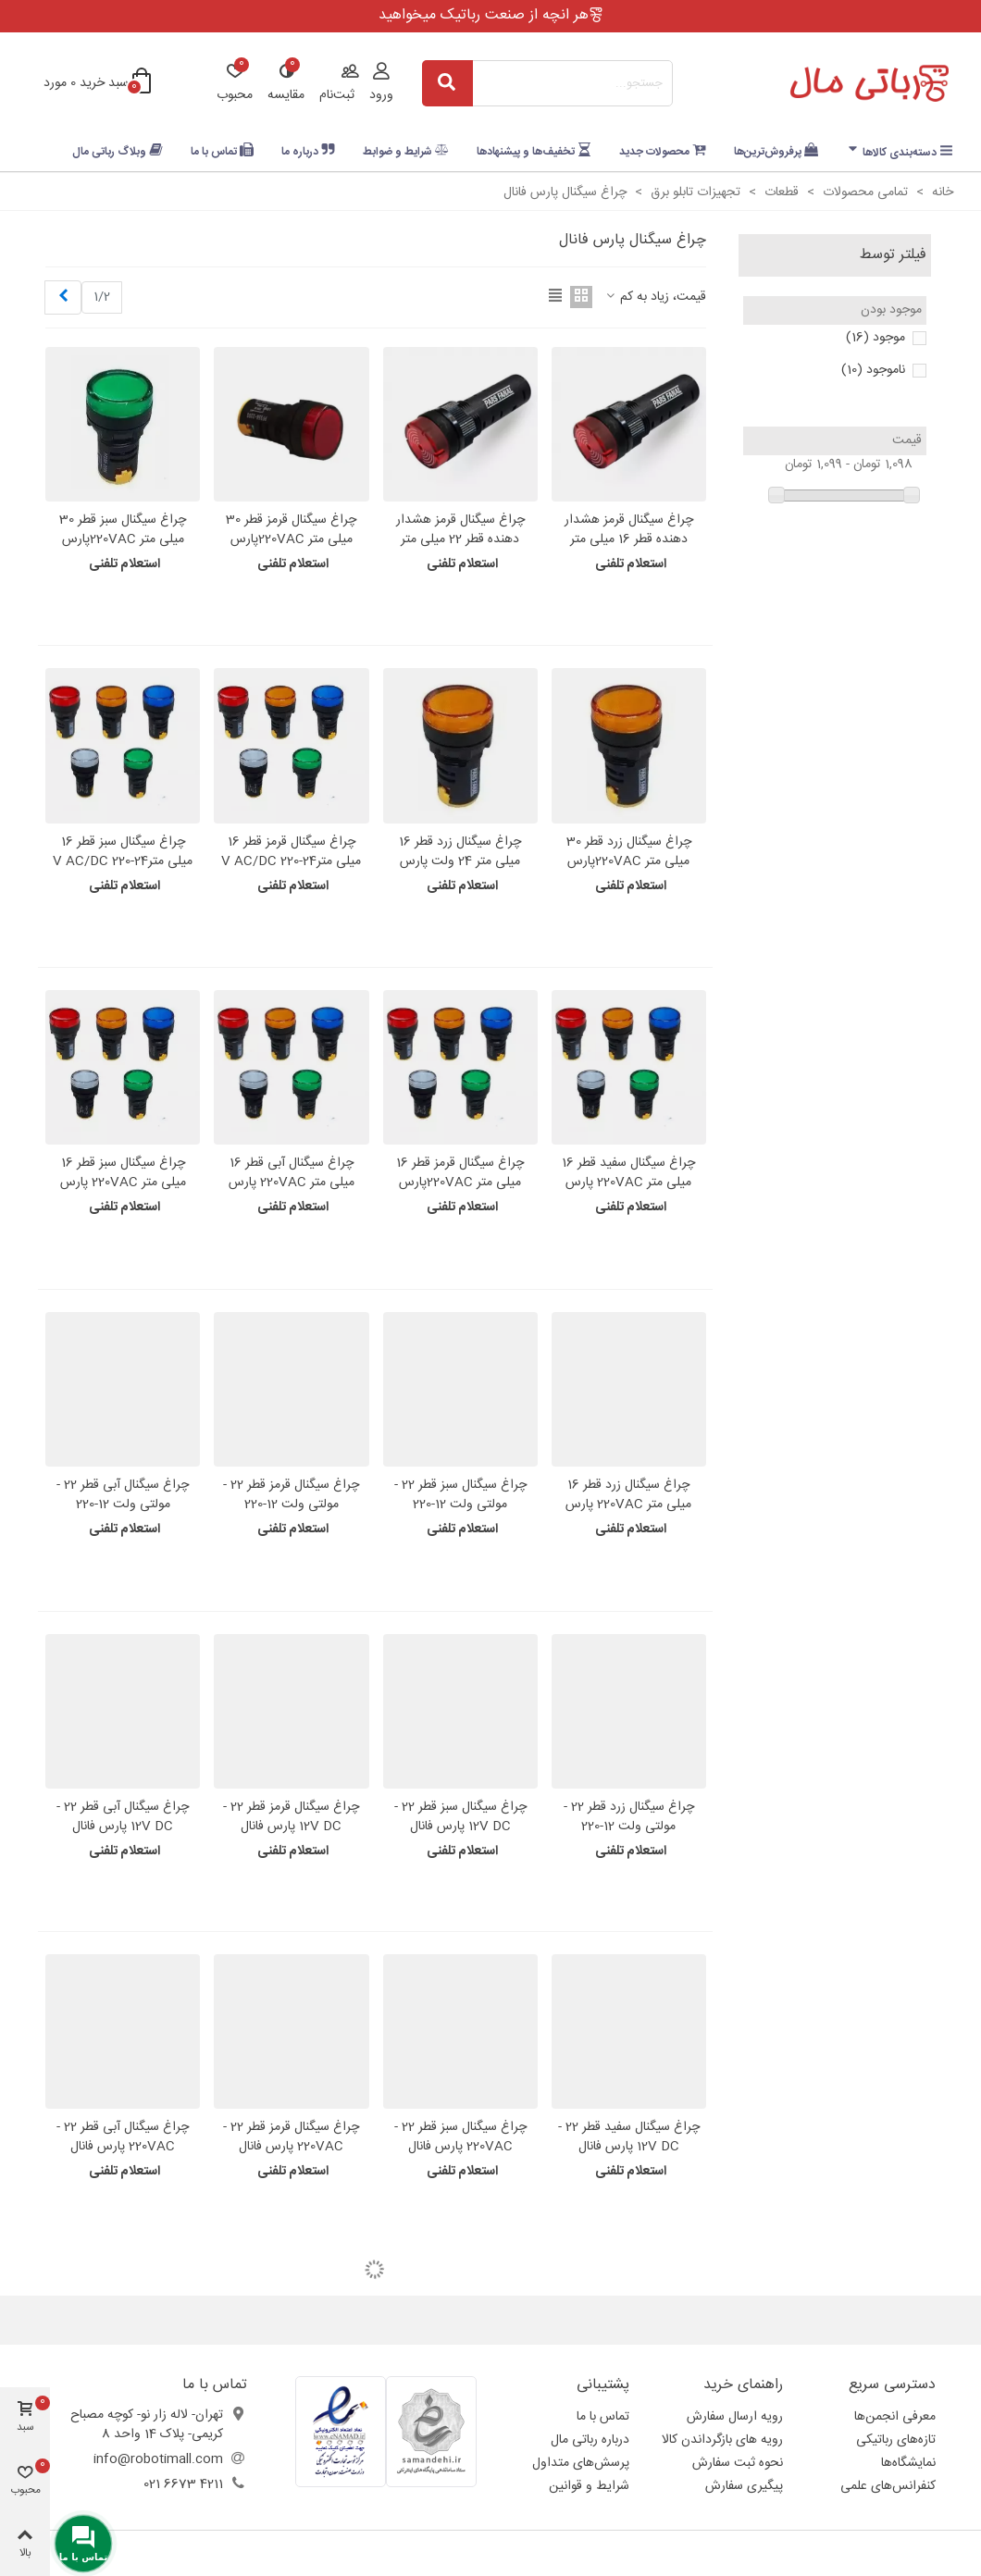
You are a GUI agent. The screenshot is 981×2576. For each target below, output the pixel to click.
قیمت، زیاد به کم (654, 297)
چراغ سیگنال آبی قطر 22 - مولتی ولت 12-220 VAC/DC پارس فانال (122, 1505)
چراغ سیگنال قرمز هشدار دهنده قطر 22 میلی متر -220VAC (460, 540)
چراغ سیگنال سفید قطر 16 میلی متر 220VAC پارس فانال (628, 1183)
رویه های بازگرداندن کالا (722, 2440)
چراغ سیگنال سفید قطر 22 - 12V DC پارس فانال (629, 2137)
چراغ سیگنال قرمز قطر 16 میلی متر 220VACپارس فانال (460, 1183)
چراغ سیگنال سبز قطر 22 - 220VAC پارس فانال (460, 2137)
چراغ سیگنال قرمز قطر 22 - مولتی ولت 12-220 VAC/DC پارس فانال (291, 1505)
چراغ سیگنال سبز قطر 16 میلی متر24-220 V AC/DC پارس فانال (122, 862)
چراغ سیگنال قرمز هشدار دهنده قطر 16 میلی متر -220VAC (629, 540)
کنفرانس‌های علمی (888, 2486)
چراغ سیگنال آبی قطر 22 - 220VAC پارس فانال (122, 2137)
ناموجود (873, 370)
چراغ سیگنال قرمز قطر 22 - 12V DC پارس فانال (291, 1817)
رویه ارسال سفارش (735, 2417)
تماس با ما (603, 2417)
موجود (875, 338)
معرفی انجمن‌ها (895, 2417)
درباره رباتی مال (590, 2440)
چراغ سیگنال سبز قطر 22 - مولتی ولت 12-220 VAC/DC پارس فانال (460, 1505)
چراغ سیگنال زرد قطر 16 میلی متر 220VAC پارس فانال (628, 1505)
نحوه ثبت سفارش (737, 2463)
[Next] (62, 297)
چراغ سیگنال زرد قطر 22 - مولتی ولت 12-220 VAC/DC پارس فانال (629, 1827)
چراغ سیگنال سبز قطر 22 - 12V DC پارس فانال (460, 1817)
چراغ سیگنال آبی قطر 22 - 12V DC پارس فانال (122, 1817)
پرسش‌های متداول (580, 2463)
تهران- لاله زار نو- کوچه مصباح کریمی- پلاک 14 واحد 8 (146, 2425)
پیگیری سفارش (744, 2486)
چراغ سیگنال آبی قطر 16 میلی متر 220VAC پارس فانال (291, 1183)
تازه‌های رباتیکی (896, 2440)
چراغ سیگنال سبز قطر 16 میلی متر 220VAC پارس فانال (123, 1183)
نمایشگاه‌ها (908, 2463)
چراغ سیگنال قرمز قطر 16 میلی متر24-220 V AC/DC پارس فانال (291, 862)
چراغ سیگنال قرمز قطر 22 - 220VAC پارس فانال (291, 2137)
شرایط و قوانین (589, 2486)
